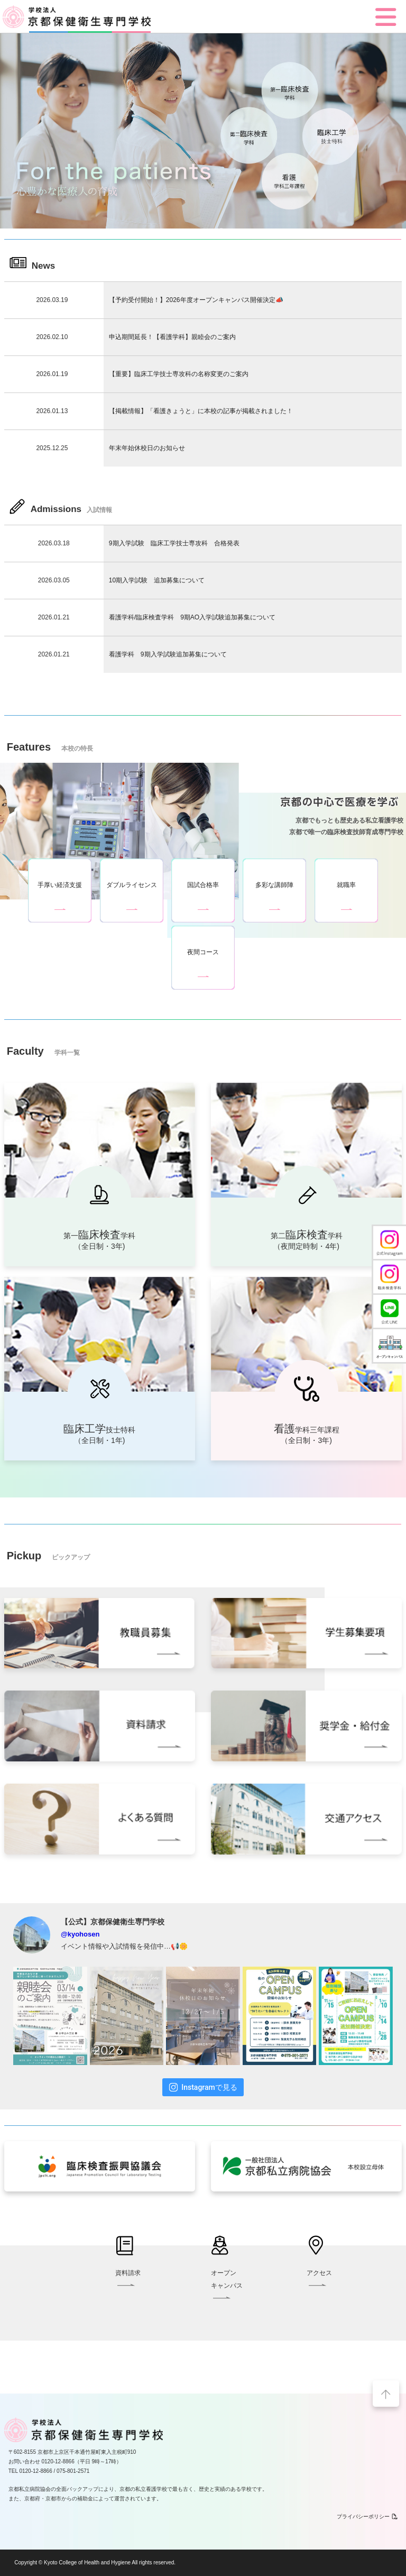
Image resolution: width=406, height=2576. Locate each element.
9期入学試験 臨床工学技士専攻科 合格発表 (174, 543)
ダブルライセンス (131, 885)
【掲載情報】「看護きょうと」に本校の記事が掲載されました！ (201, 411)
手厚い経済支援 (60, 885)
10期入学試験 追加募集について (157, 580)
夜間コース (203, 952)
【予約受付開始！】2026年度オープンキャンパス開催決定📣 (196, 300)
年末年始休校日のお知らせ (147, 448)
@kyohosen (80, 1934)
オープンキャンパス (227, 2284)
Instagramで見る (203, 2087)
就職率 (346, 885)
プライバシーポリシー (367, 2516)
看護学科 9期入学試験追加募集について (168, 654)
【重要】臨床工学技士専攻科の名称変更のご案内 (178, 374)
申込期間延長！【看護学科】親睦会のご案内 (172, 337)
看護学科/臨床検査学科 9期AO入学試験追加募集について (192, 617)
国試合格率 (203, 885)
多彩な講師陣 (274, 885)
